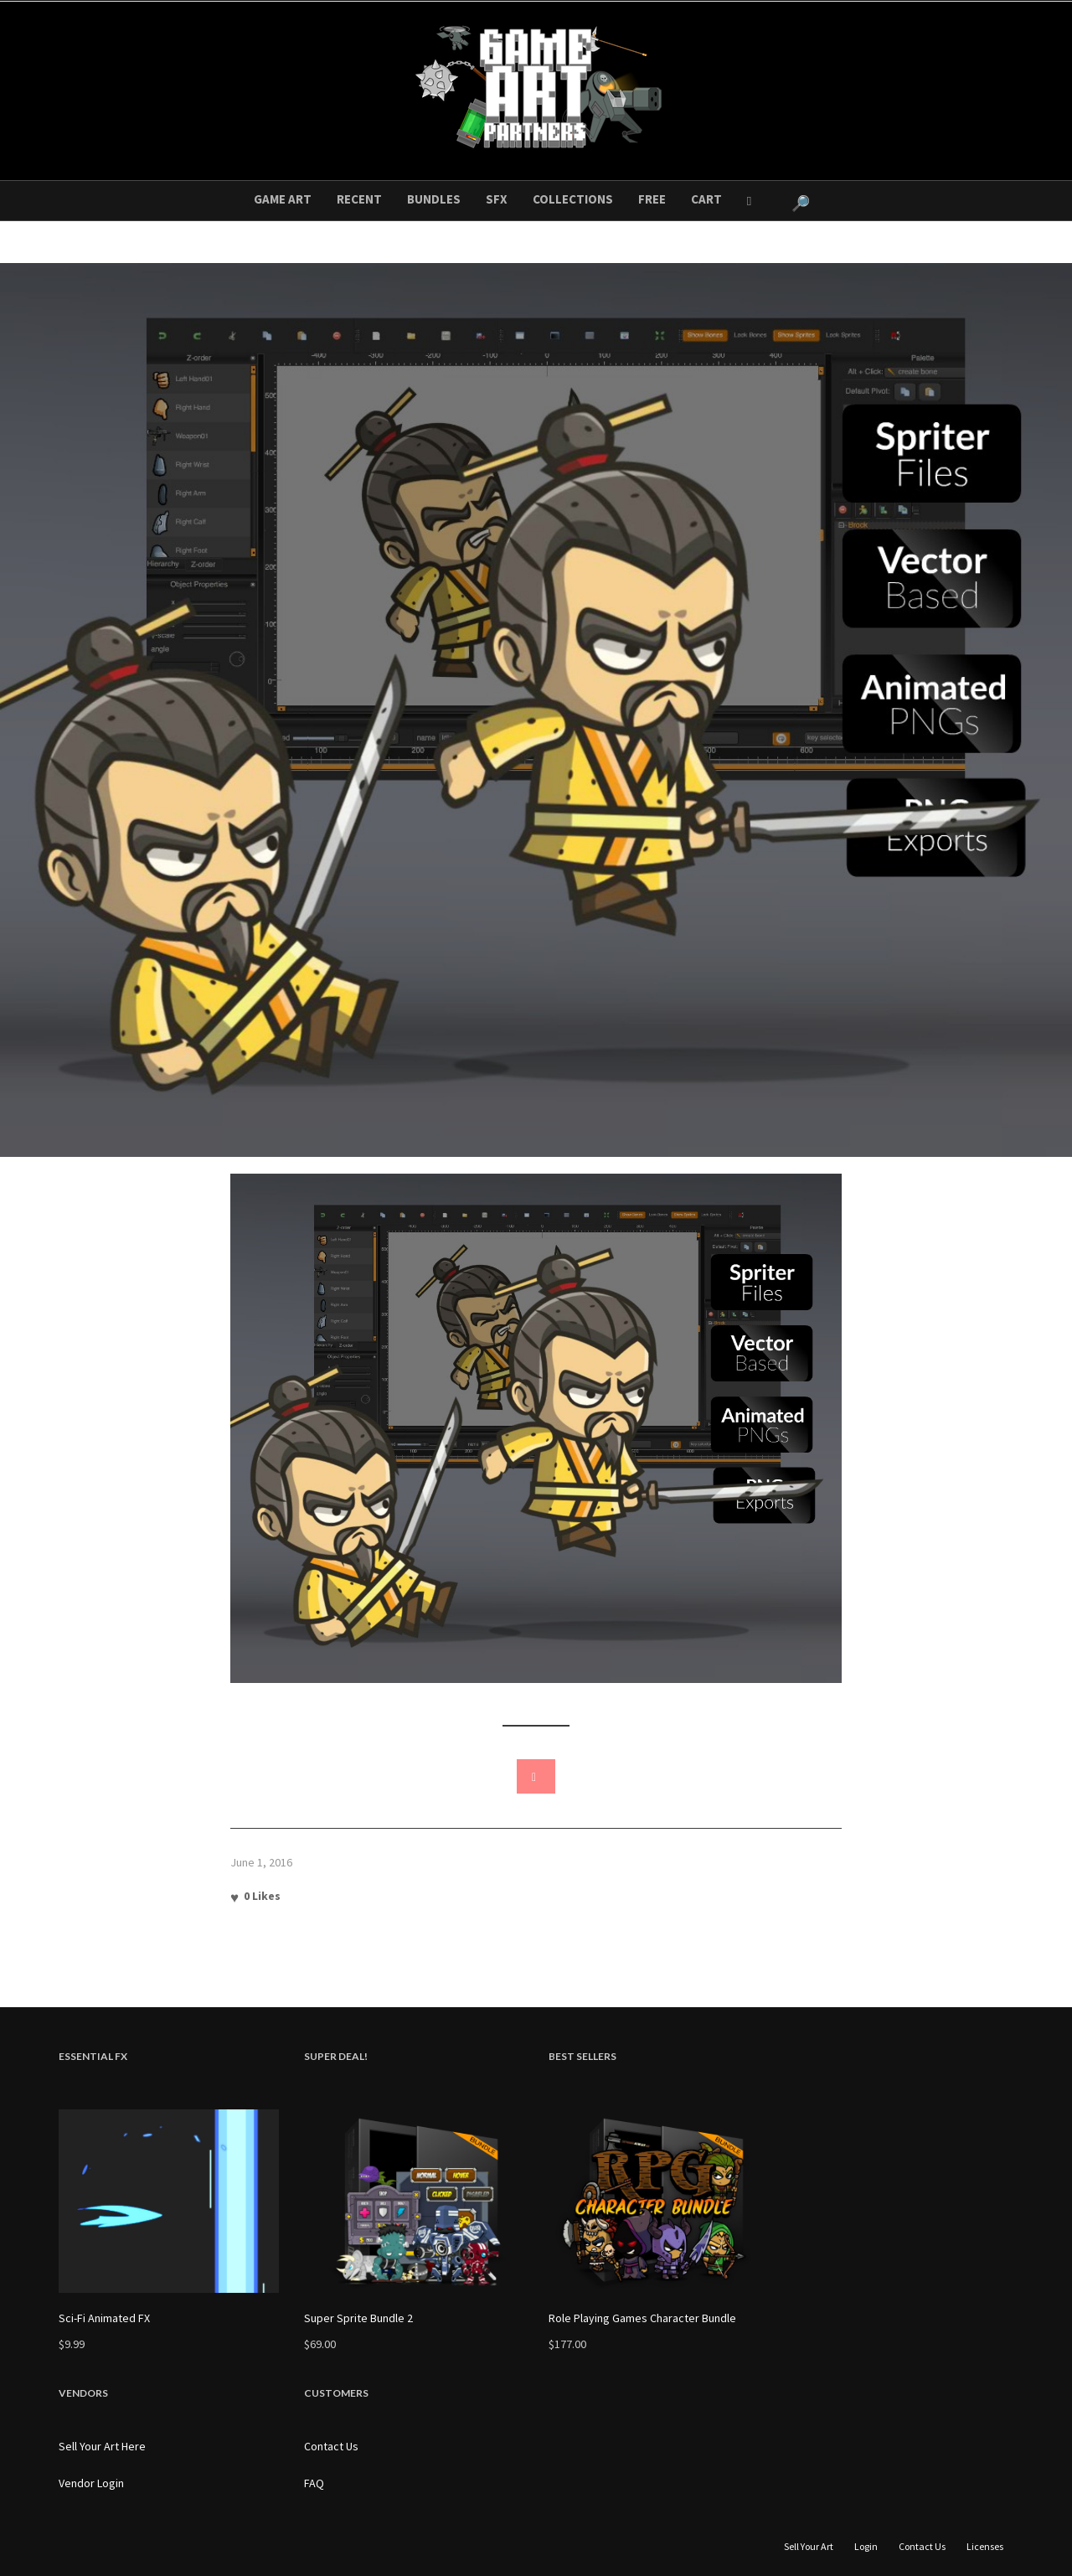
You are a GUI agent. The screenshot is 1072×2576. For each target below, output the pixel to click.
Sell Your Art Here (102, 2446)
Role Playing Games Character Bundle (642, 2318)
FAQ (314, 2483)
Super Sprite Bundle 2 (358, 2318)
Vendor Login (91, 2483)
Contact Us (331, 2446)
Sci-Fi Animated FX (104, 2318)
